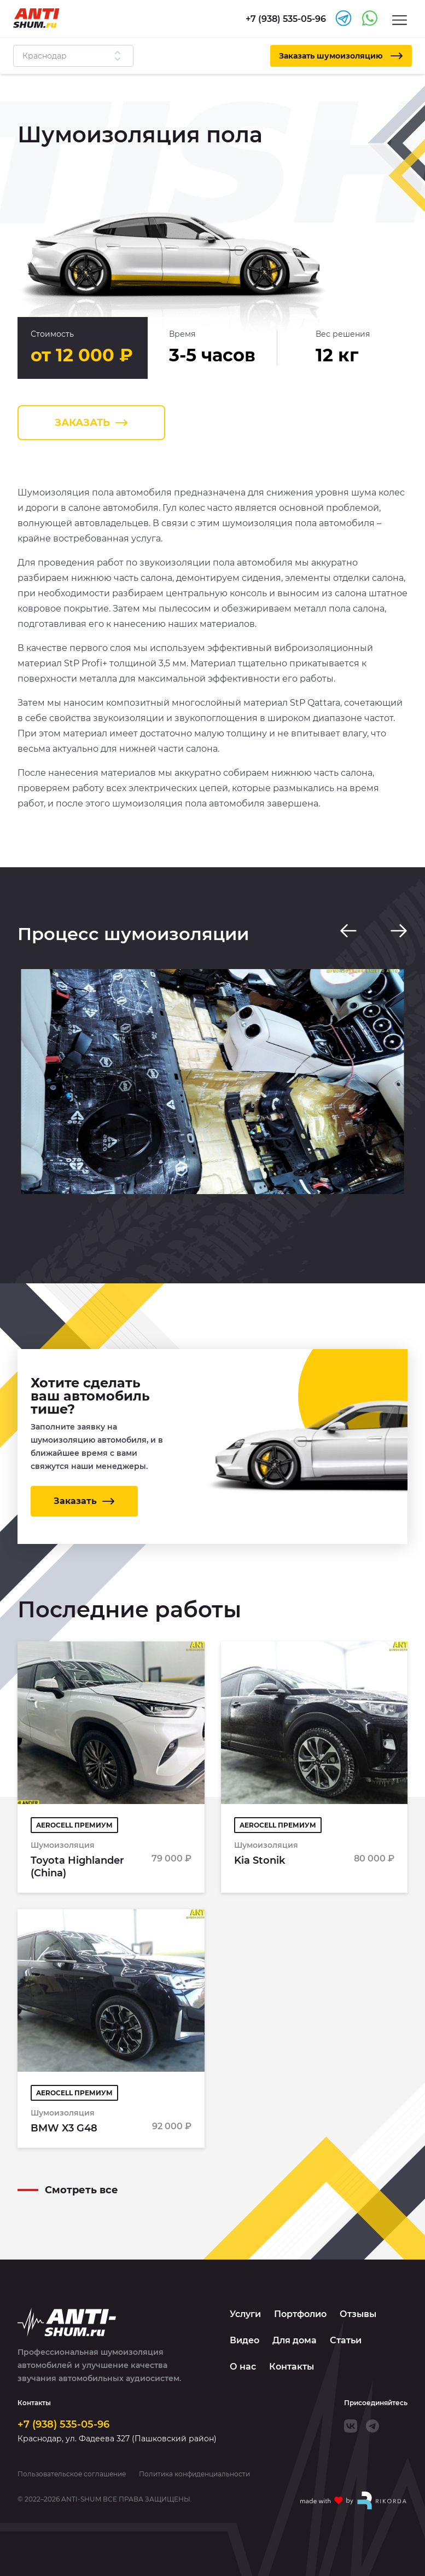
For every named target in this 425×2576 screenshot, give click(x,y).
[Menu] (399, 19)
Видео (244, 2340)
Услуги (245, 2314)
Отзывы (358, 2314)
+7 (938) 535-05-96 (63, 2424)
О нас (243, 2366)
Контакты (291, 2366)
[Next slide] (398, 931)
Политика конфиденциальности (194, 2474)
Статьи (346, 2340)
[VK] (350, 2426)
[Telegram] (372, 2426)
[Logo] (36, 18)
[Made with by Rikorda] (353, 2500)
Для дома (294, 2340)
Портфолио (300, 2314)
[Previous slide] (348, 931)
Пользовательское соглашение (72, 2474)
